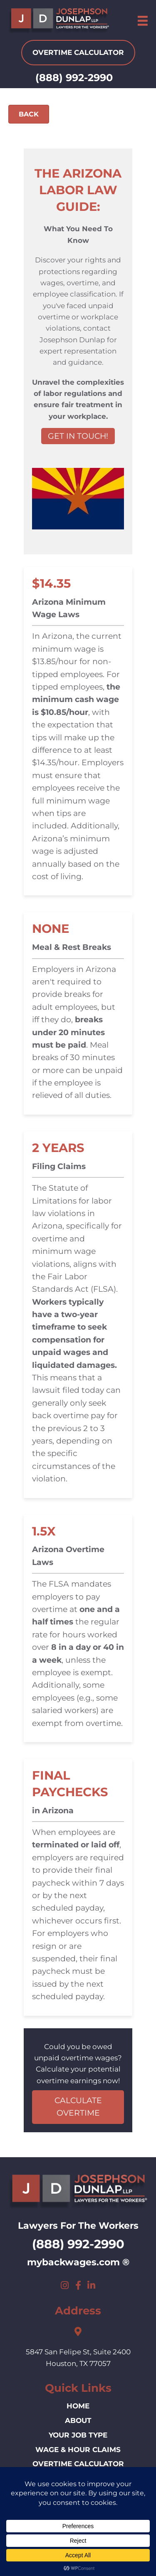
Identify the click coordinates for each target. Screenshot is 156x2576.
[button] (64, 2285)
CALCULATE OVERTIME (78, 2107)
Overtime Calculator (78, 2464)
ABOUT (78, 2420)
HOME (78, 2406)
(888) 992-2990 (74, 78)
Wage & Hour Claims (78, 2449)
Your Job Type (78, 2435)
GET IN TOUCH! (78, 436)
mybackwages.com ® (78, 2262)
